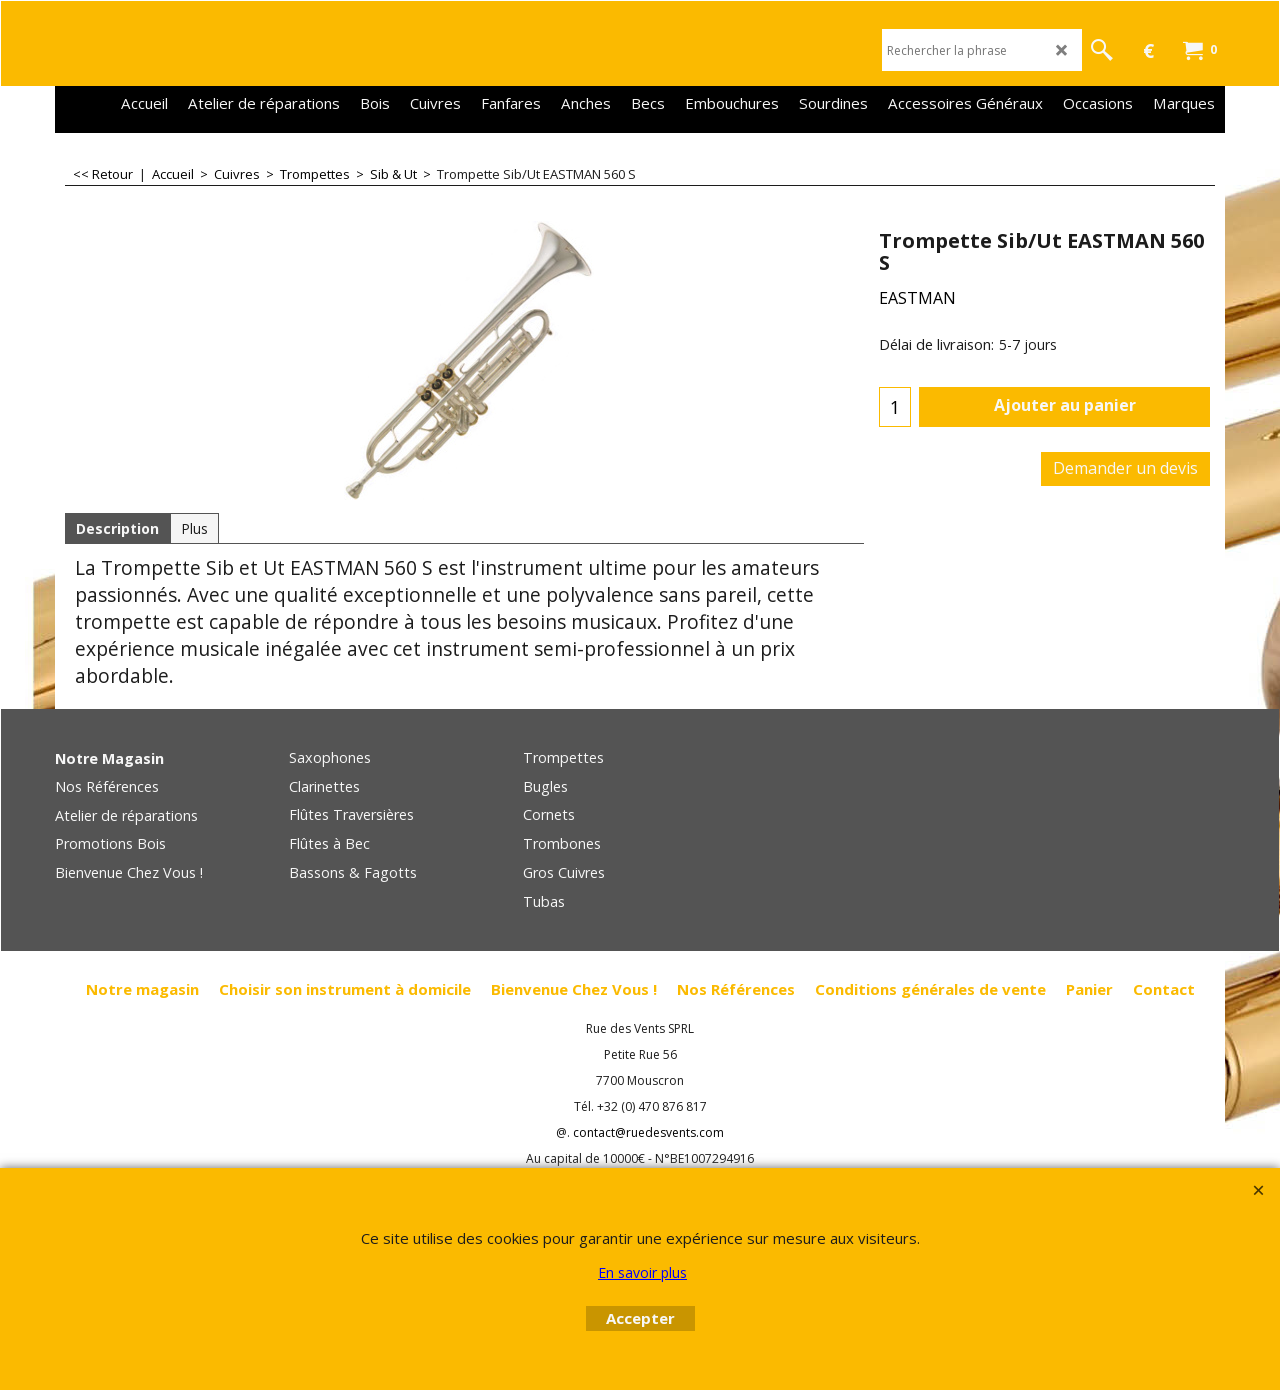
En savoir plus (642, 1272)
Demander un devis (1125, 468)
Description (117, 528)
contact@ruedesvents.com (648, 1132)
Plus (194, 528)
